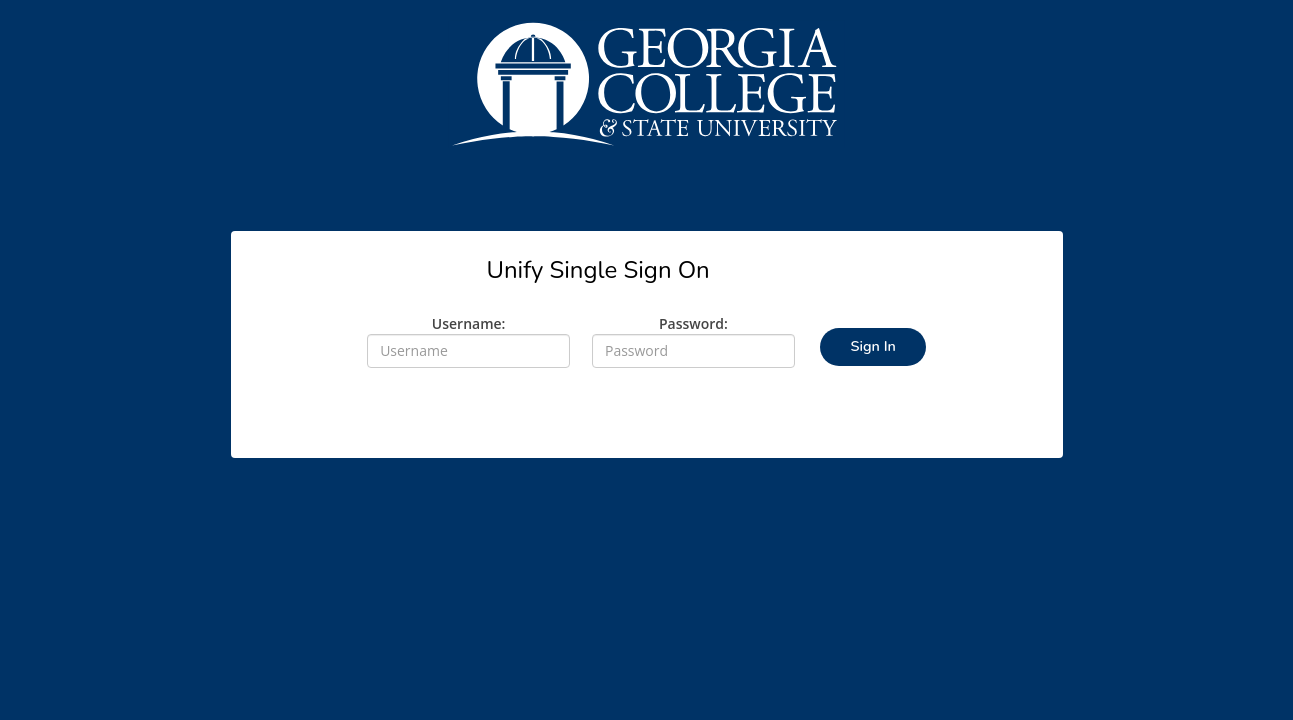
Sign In (872, 346)
